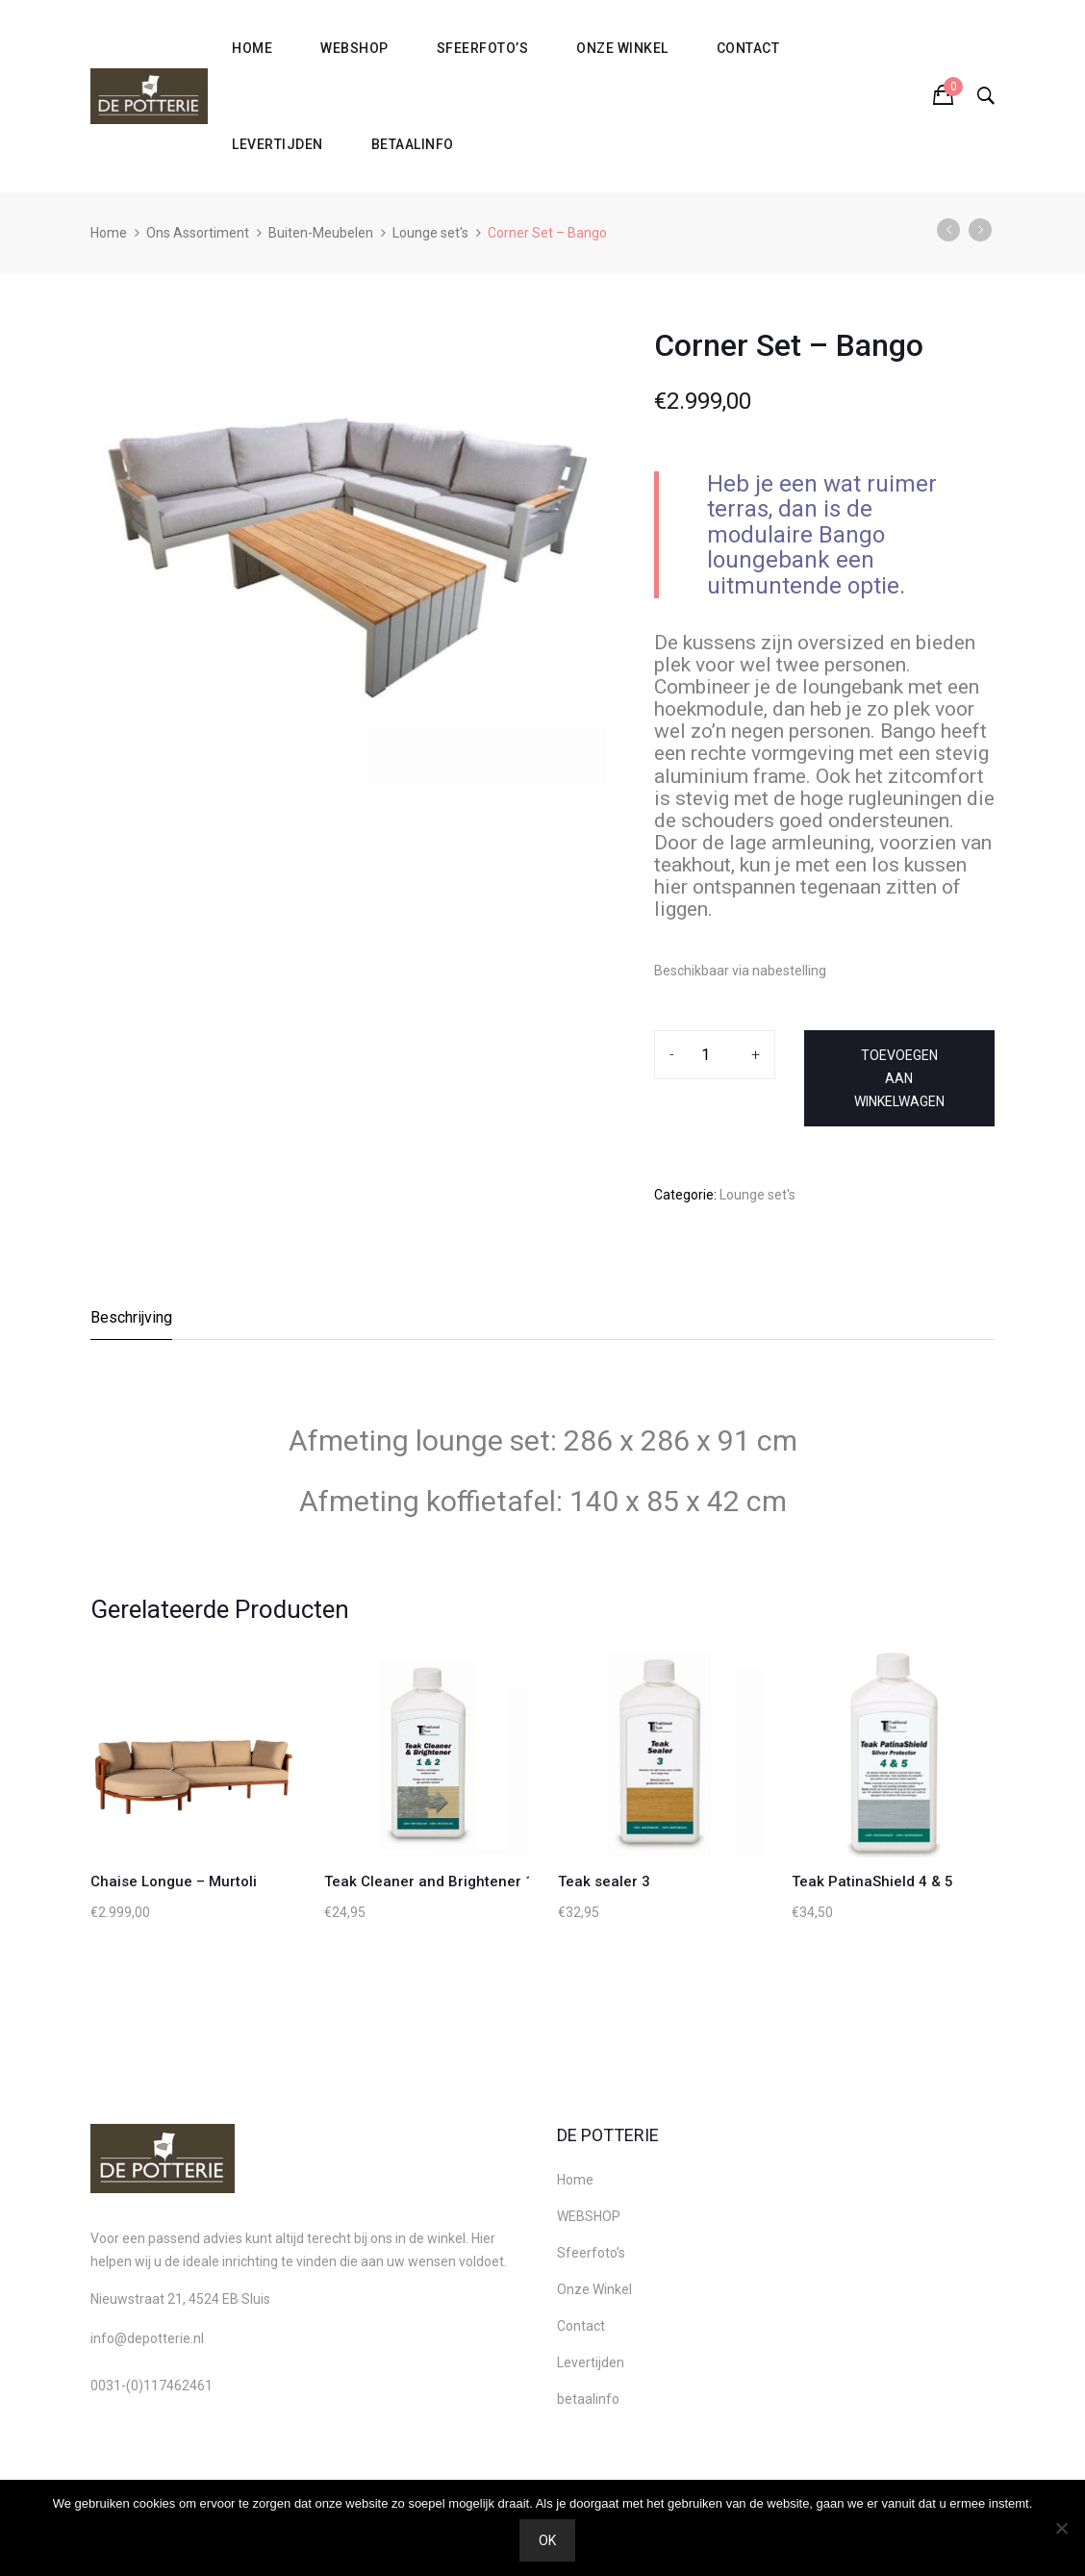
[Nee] (1061, 2528)
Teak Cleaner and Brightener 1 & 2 (442, 1881)
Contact (748, 48)
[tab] (132, 1323)
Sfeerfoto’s (483, 48)
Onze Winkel (622, 48)
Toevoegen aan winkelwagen (899, 1078)
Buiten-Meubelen (320, 232)
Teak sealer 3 (604, 1881)
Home (252, 48)
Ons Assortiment (197, 232)
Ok (547, 2540)
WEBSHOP (354, 48)
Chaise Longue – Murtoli (173, 1881)
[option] (348, 552)
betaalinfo (412, 144)
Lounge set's (430, 232)
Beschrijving (131, 1317)
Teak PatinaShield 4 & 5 (872, 1881)
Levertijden (277, 144)
